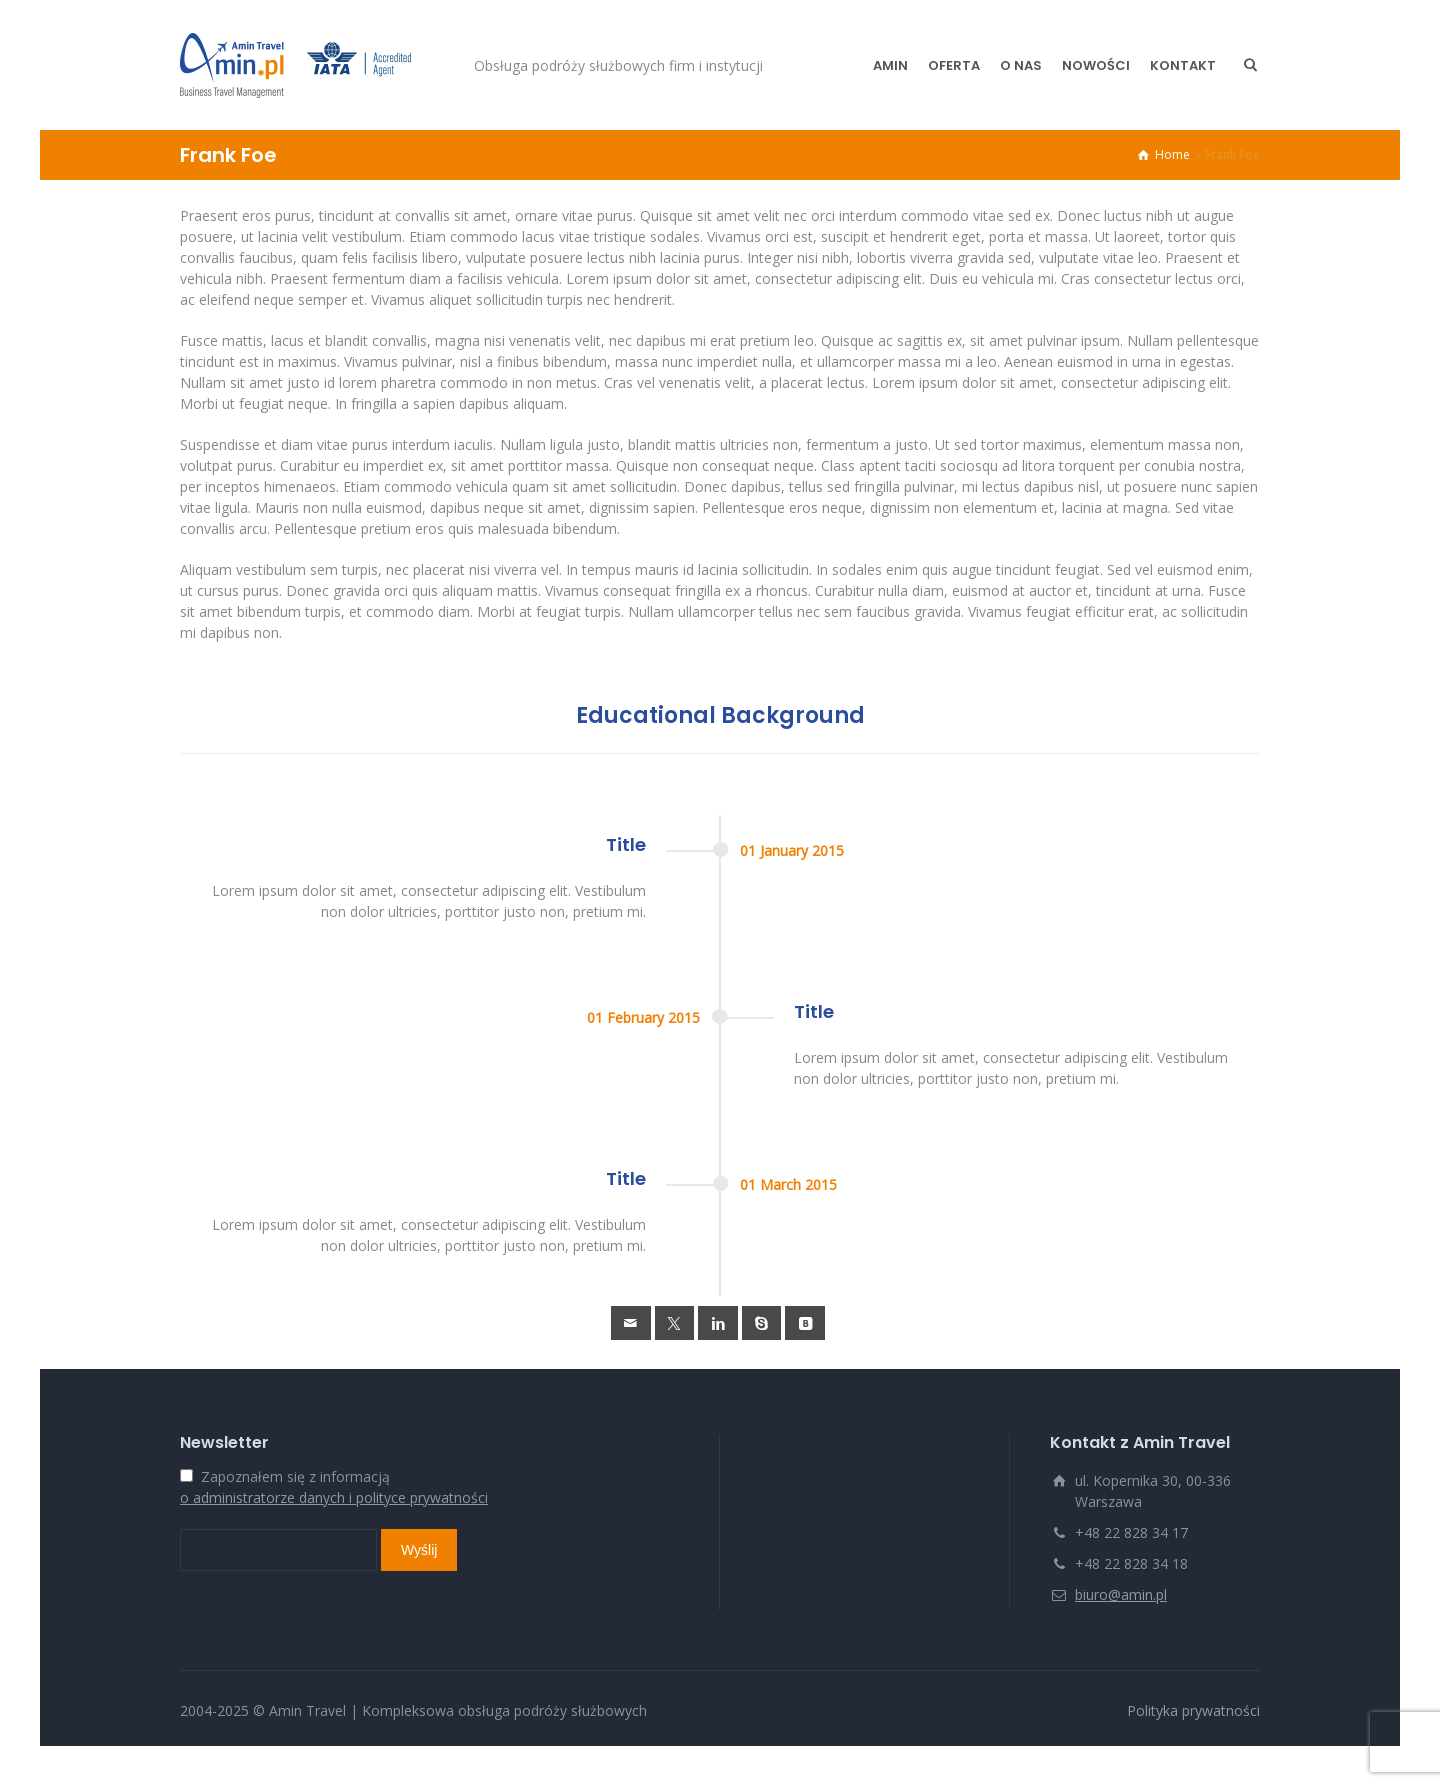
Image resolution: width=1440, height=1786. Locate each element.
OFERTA (954, 65)
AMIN (890, 65)
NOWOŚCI (1096, 65)
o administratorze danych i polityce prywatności (334, 1497)
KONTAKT (1183, 65)
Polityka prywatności (1193, 1710)
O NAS (1021, 65)
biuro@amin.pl (1121, 1594)
